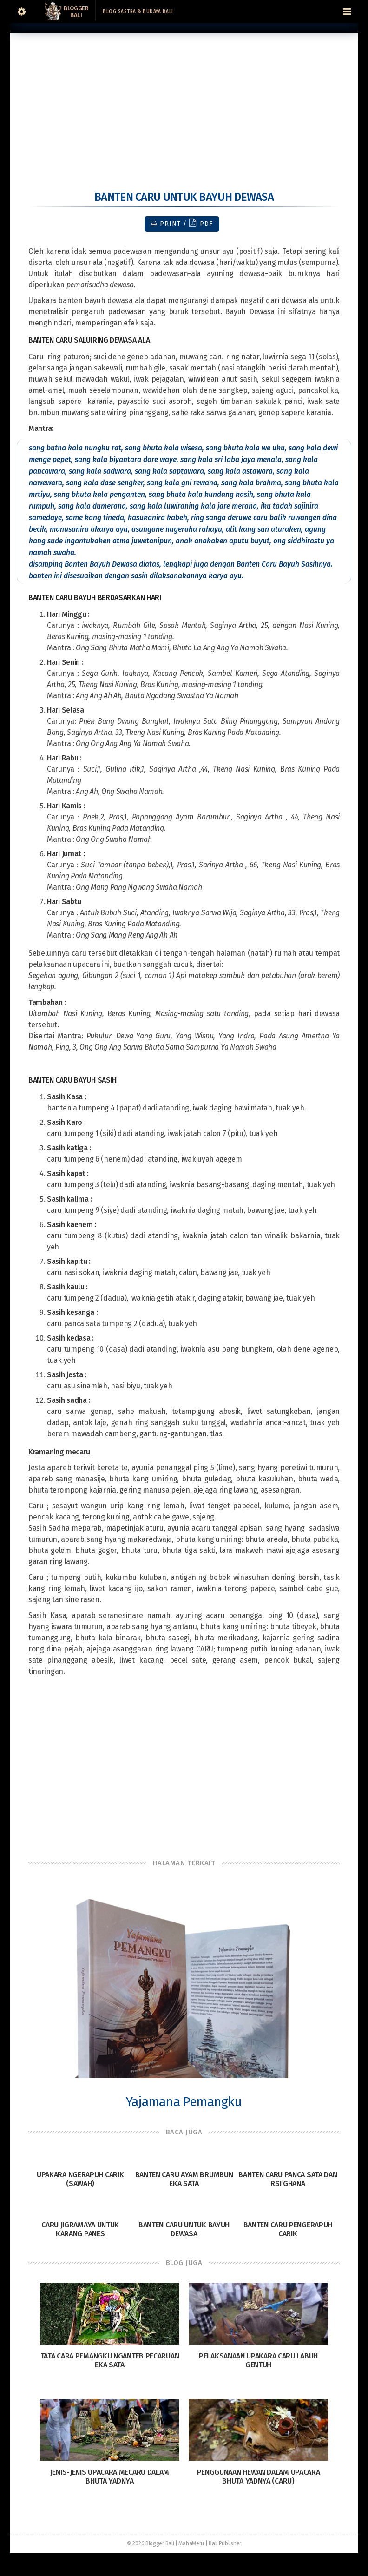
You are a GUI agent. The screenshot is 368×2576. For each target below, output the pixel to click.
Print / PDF (182, 223)
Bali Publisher (225, 2543)
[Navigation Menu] (346, 11)
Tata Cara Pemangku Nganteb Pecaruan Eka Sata (109, 2360)
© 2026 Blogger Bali (150, 2543)
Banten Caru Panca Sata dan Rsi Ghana (287, 2179)
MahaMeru (191, 2543)
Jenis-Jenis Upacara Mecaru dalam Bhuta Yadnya (109, 2476)
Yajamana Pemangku (184, 2101)
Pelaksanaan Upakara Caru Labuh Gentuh (258, 2360)
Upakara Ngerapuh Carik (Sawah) (80, 2179)
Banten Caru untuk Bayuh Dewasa (184, 2229)
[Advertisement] (184, 98)
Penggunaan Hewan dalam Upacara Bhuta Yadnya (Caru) (258, 2476)
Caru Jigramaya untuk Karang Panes (80, 2229)
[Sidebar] (21, 11)
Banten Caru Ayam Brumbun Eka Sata (184, 2179)
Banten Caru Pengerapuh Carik (287, 2229)
